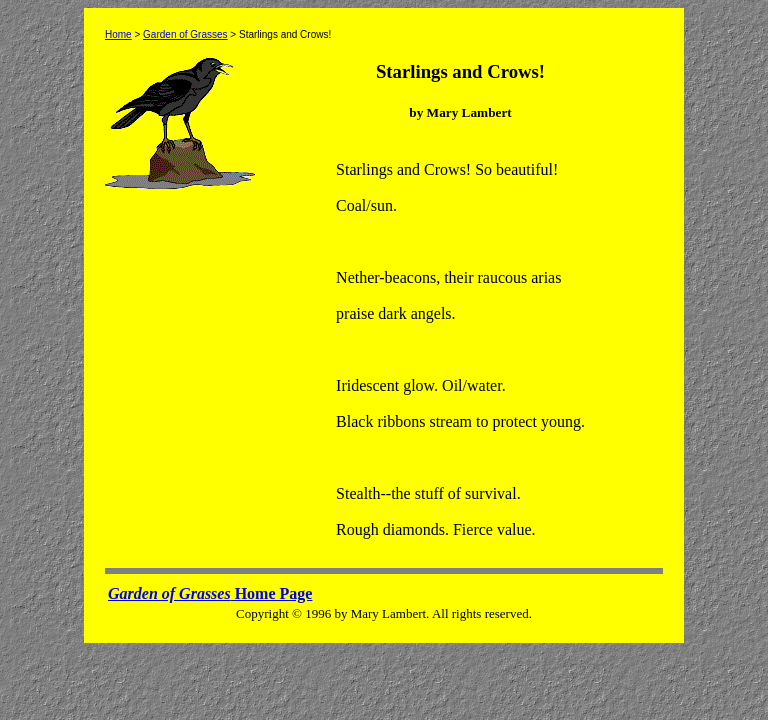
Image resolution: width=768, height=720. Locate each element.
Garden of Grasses (185, 34)
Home (118, 34)
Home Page (210, 593)
